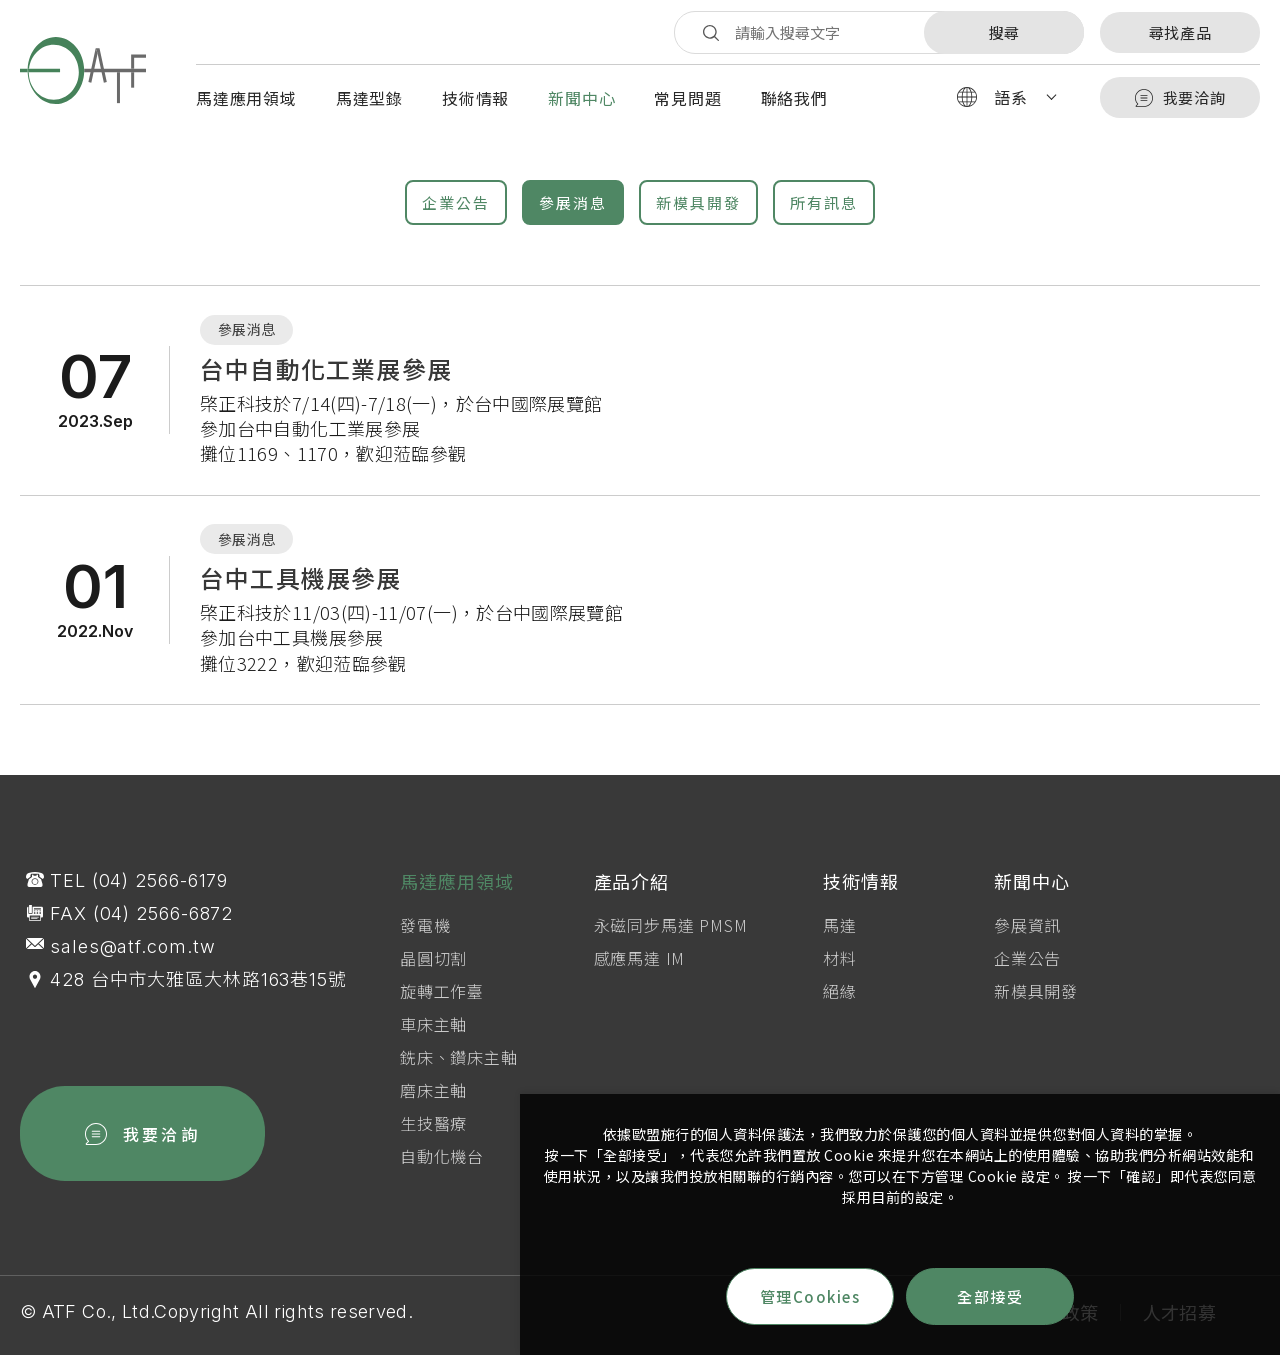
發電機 (425, 942)
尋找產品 (1180, 32)
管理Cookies (810, 1296)
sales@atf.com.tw (132, 956)
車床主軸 (433, 1041)
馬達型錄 (369, 98)
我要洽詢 (1180, 97)
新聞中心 (581, 98)
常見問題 (687, 98)
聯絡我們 (794, 98)
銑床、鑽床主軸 (459, 1074)
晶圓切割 (433, 975)
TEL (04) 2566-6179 (139, 890)
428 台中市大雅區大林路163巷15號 (198, 989)
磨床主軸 (433, 1107)
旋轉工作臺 (442, 1008)
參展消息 (573, 202)
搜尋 (1004, 32)
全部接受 (990, 1296)
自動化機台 (442, 1173)
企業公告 (456, 202)
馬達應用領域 (246, 98)
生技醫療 (433, 1140)
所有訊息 (824, 202)
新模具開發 (698, 202)
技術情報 (475, 98)
